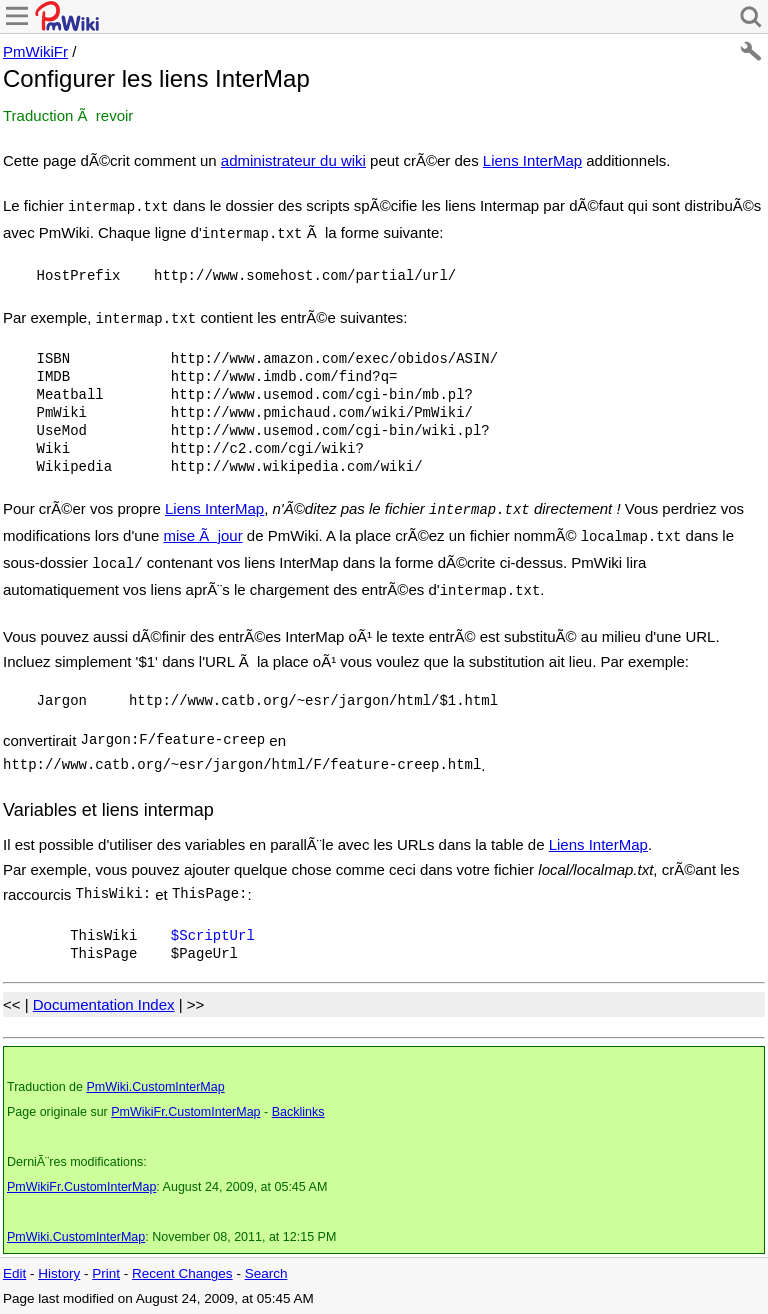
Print (106, 1273)
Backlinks (298, 1112)
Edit (14, 1273)
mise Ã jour (202, 535)
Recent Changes (182, 1273)
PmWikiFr (35, 51)
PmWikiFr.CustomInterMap (185, 1112)
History (59, 1273)
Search (266, 1273)
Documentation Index (104, 1004)
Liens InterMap (532, 160)
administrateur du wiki (293, 160)
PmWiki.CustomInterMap (155, 1087)
